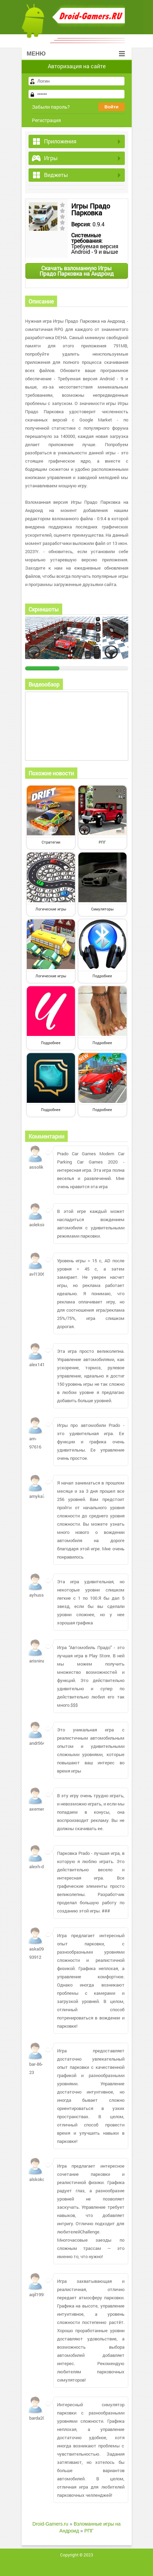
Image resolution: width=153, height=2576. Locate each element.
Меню (76, 53)
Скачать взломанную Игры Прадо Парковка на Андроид (77, 270)
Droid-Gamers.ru (50, 2524)
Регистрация (46, 120)
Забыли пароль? (51, 107)
